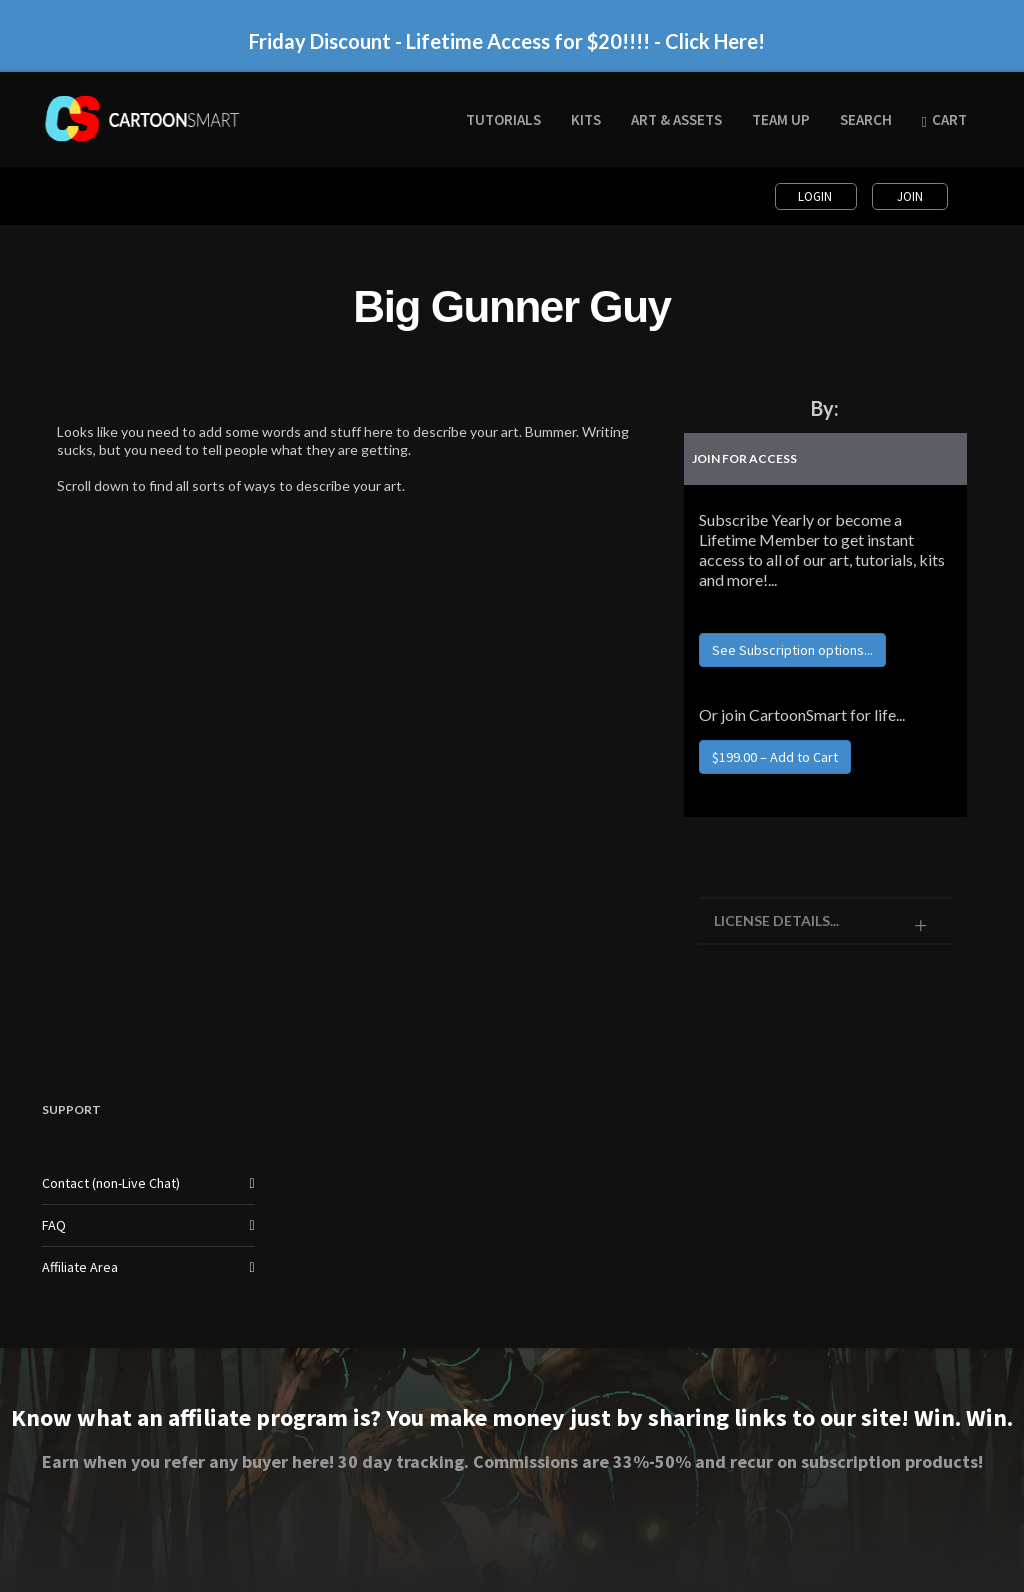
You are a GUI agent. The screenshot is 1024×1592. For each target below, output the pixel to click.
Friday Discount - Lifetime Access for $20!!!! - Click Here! (507, 41)
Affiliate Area (80, 1267)
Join (910, 196)
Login (816, 196)
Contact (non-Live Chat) (111, 1183)
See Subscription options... (792, 650)
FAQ (54, 1225)
